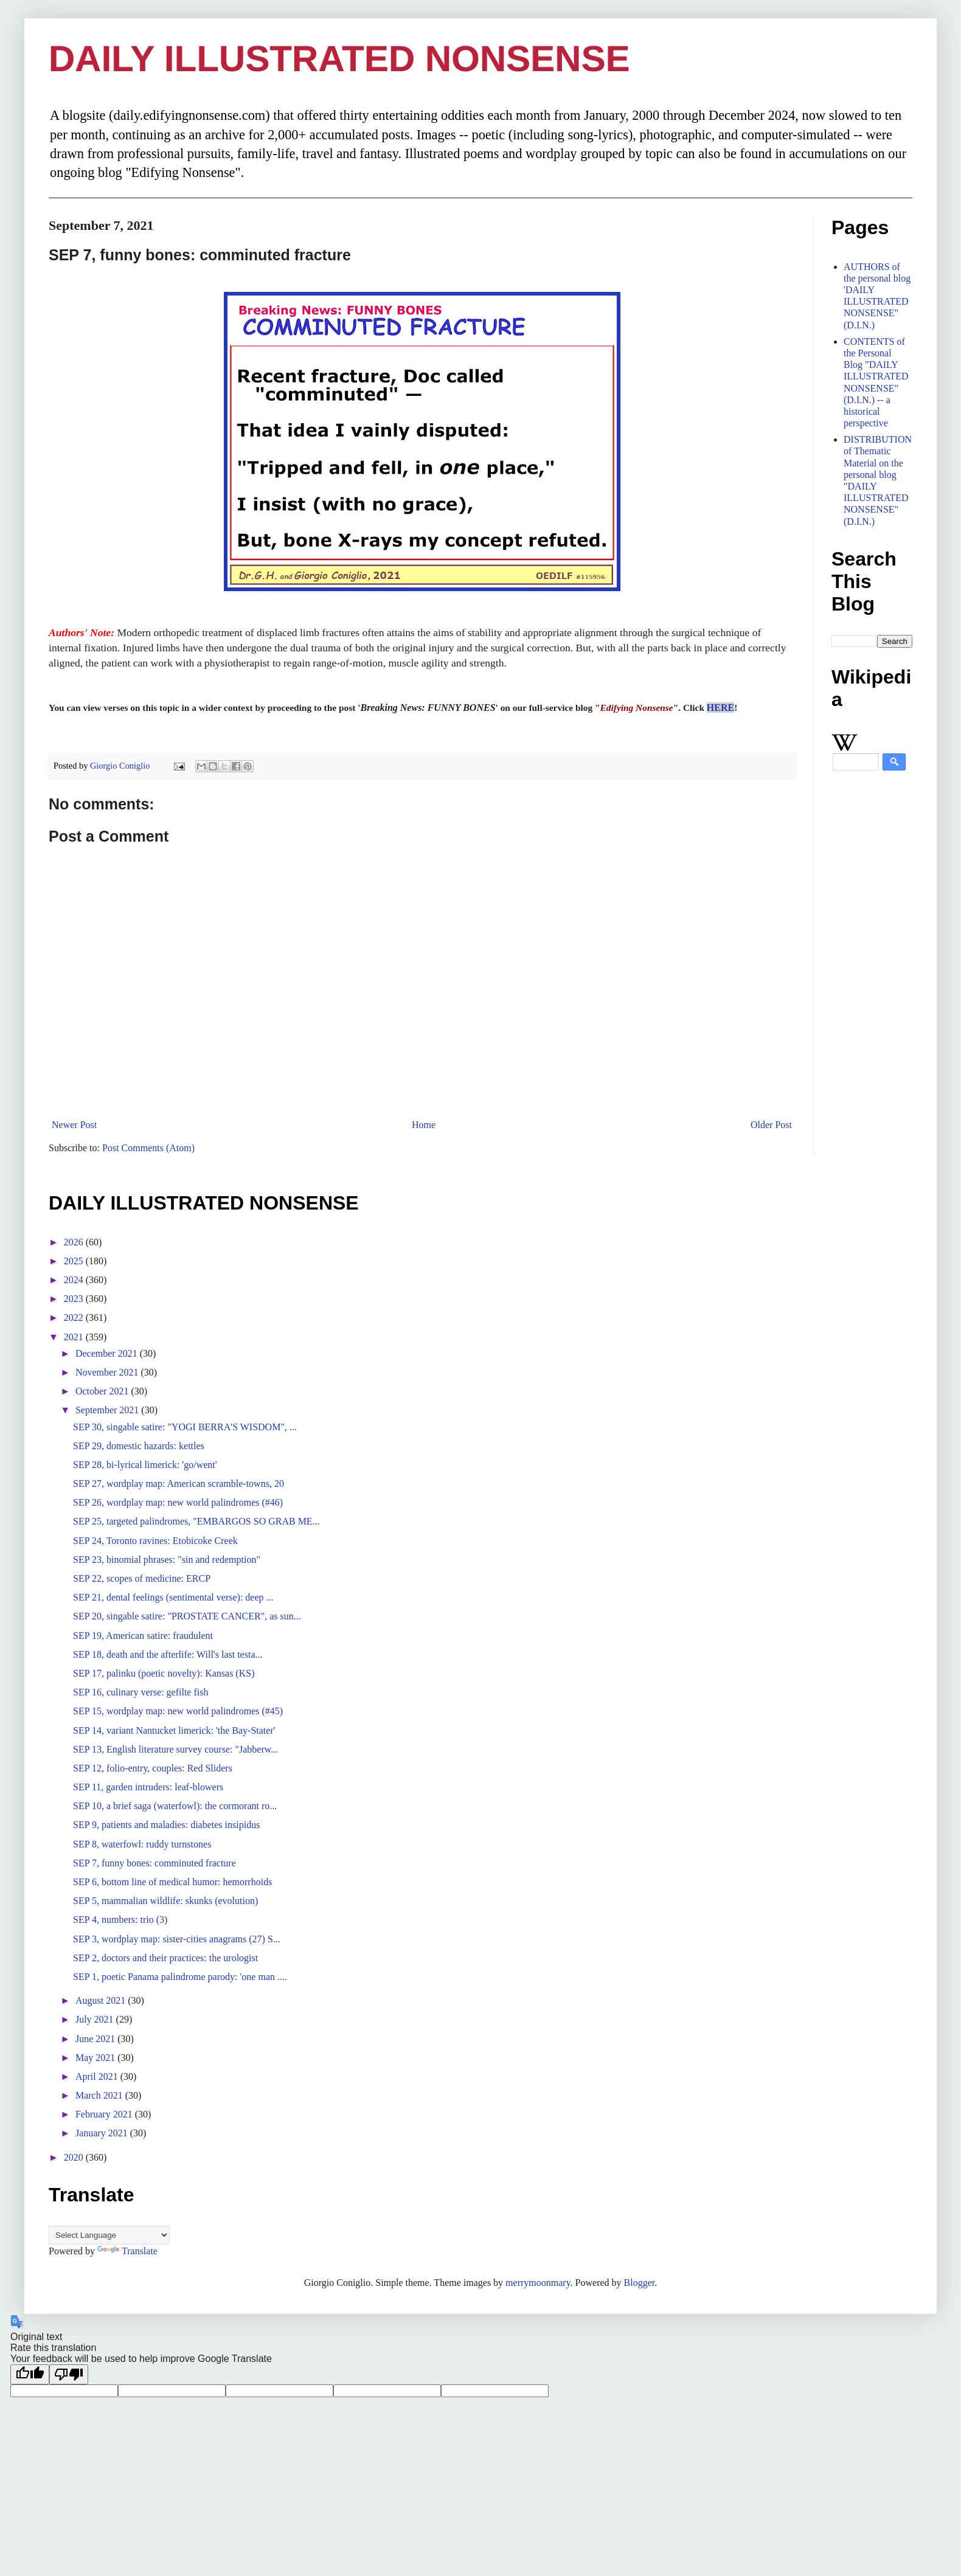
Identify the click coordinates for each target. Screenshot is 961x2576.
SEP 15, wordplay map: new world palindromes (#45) (178, 1711)
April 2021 (97, 2076)
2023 (75, 1298)
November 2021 (108, 1372)
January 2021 (102, 2133)
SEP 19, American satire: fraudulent (143, 1635)
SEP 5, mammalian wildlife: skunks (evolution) (165, 1901)
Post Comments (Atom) (148, 1148)
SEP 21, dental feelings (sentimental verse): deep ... (173, 1597)
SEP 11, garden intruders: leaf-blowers (148, 1787)
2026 (75, 1242)
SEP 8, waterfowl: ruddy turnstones (142, 1844)
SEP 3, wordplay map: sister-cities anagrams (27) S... (176, 1939)
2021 (75, 1337)
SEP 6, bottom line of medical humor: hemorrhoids (172, 1882)
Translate (127, 2251)
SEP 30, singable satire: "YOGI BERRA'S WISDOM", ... (185, 1427)
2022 (75, 1317)
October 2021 (103, 1391)
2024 (75, 1280)
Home (423, 1125)
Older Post (771, 1125)
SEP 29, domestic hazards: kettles (138, 1446)
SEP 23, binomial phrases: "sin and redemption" (166, 1559)
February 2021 (105, 2114)
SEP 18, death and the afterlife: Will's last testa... (168, 1654)
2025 (75, 1261)
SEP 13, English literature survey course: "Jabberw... (175, 1749)
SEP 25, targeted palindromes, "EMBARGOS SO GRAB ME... (196, 1521)
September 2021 (108, 1410)
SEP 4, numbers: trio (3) (120, 1919)
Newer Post (74, 1125)
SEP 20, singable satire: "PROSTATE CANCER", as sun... (187, 1616)
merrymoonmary (537, 2282)
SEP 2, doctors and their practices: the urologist (165, 1958)
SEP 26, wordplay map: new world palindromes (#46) (178, 1502)
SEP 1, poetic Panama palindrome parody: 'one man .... (180, 1977)
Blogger (639, 2282)
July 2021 (95, 2019)
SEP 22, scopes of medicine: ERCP (141, 1578)
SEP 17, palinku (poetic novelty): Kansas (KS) (163, 1673)
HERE (720, 707)
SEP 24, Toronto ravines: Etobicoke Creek (155, 1541)
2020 (75, 2157)
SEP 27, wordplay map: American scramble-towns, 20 (178, 1483)
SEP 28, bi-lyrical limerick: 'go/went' (145, 1464)
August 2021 (101, 2000)
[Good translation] (29, 2374)
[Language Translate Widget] (109, 2235)
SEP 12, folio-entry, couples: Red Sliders (152, 1768)
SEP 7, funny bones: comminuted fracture (154, 1863)
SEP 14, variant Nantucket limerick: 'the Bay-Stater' (174, 1730)
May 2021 (96, 2057)
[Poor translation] (68, 2374)
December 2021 (107, 1353)
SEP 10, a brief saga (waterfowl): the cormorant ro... (175, 1806)
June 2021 (96, 2039)
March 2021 (100, 2095)
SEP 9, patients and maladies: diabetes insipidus (166, 1824)
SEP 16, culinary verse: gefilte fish (140, 1692)
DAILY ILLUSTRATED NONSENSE (339, 58)
